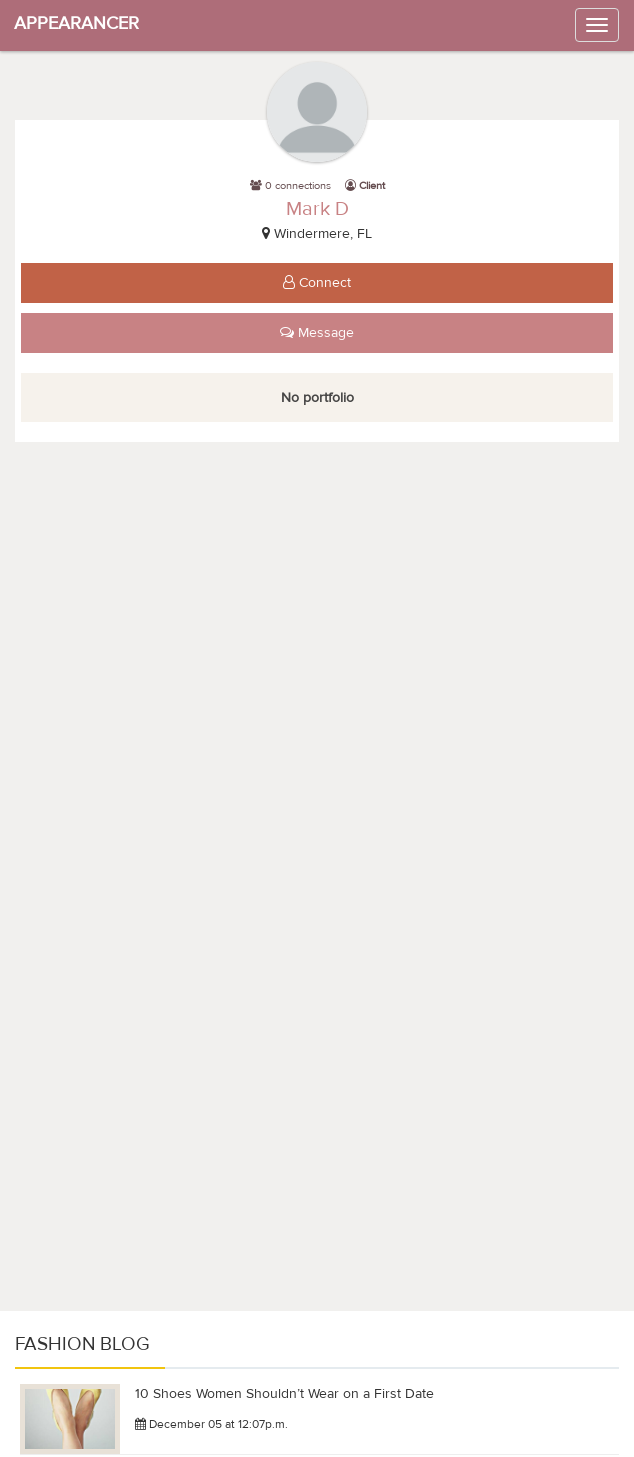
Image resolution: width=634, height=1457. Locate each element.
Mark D (317, 208)
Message (317, 333)
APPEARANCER (76, 23)
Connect (317, 283)
